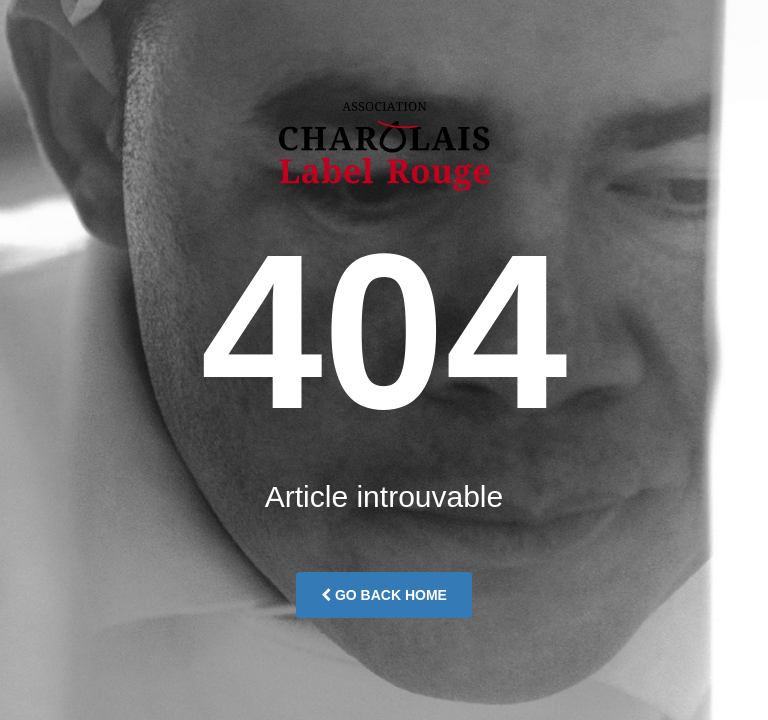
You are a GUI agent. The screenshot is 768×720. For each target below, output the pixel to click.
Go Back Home (384, 595)
